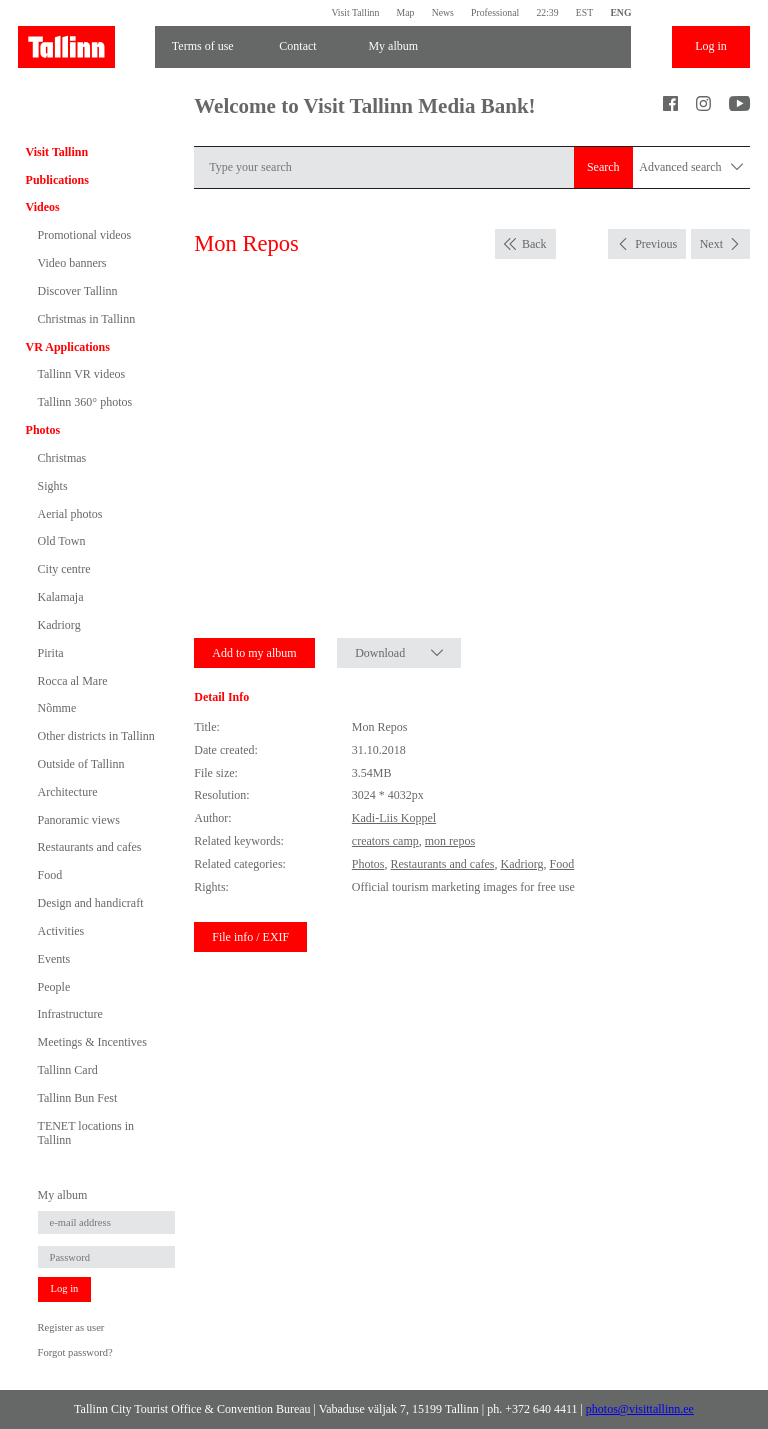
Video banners (72, 263)
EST (584, 12)
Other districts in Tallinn (96, 736)
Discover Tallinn (78, 291)
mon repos (450, 841)
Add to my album (254, 653)
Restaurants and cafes (90, 847)
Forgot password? (75, 1352)
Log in (711, 46)
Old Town (62, 541)
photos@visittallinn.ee (640, 1409)
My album (393, 46)
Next (711, 244)
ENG (620, 12)
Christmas (62, 458)
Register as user (71, 1327)
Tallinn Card (68, 1070)
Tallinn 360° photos (85, 402)
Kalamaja (61, 597)
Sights (53, 486)
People (54, 987)
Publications (57, 180)
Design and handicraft (91, 903)
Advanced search (691, 167)
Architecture (68, 792)
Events (54, 959)
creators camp (385, 841)
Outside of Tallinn (81, 764)
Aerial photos (70, 514)
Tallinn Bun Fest (78, 1098)
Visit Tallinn (355, 12)
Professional (495, 12)
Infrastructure (70, 1014)
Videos (43, 207)
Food (50, 875)
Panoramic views (79, 820)
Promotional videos (85, 235)
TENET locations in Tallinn (86, 1133)
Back (534, 244)
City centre (64, 569)
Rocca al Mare (73, 681)
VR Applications (68, 347)
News (443, 12)
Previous (656, 244)
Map (406, 12)
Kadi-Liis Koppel (394, 818)
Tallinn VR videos (82, 374)
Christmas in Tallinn (87, 319)
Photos (43, 430)
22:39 (547, 12)
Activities (61, 931)
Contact (297, 46)
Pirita (51, 653)
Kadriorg (59, 625)
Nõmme (57, 708)
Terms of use (203, 46)
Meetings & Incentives (92, 1042)
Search (603, 167)
